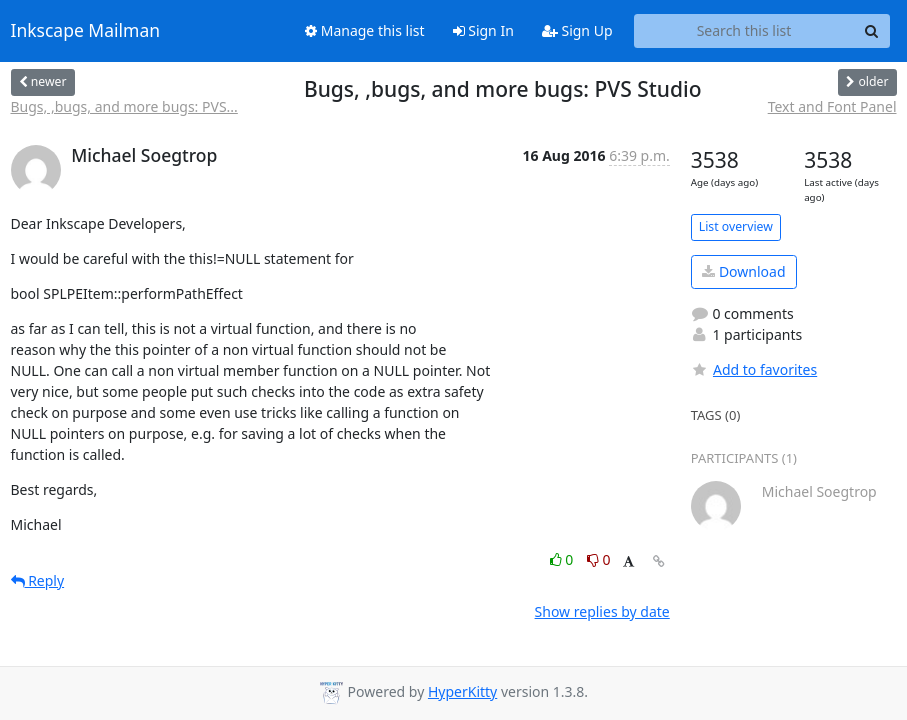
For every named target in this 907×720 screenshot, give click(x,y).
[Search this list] (744, 31)
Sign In (483, 30)
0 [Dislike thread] (599, 559)
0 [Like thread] (563, 559)
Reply (38, 580)
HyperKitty (462, 691)
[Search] (872, 31)
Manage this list (365, 30)
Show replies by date (602, 611)
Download (743, 271)
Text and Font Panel (832, 106)
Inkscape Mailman (86, 31)
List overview (736, 226)
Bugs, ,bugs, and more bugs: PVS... (124, 106)
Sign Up (577, 30)
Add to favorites (754, 369)
